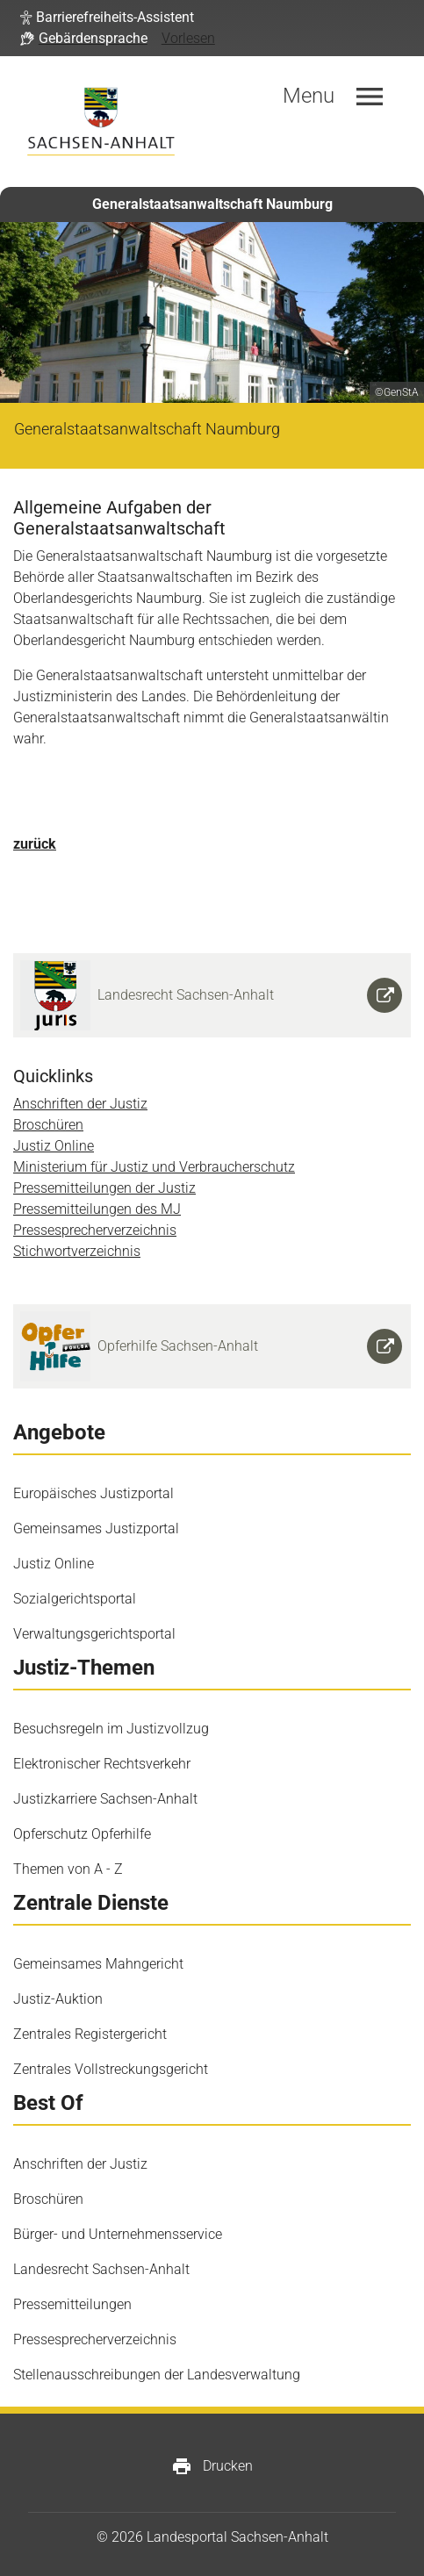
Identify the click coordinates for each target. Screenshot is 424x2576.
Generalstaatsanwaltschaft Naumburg (212, 204)
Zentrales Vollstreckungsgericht (110, 2069)
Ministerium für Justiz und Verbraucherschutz (154, 1167)
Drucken (212, 2466)
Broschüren (48, 1124)
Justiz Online (53, 1145)
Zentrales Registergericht (90, 2034)
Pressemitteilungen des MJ (97, 1209)
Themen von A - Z (68, 1869)
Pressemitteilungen (72, 2304)
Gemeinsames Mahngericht (98, 1963)
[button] (107, 17)
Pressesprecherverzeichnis (94, 1230)
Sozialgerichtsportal (74, 1598)
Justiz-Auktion (58, 1999)
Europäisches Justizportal (93, 1493)
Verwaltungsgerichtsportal (94, 1633)
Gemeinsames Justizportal (96, 1528)
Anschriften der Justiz (80, 1103)
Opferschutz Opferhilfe (82, 1834)
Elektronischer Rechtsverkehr (101, 1763)
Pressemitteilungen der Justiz (104, 1188)
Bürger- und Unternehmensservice (117, 2234)
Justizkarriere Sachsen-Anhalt (105, 1798)
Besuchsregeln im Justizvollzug (111, 1728)
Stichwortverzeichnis (76, 1251)
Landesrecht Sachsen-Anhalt (101, 2269)
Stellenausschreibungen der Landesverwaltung (156, 2374)
